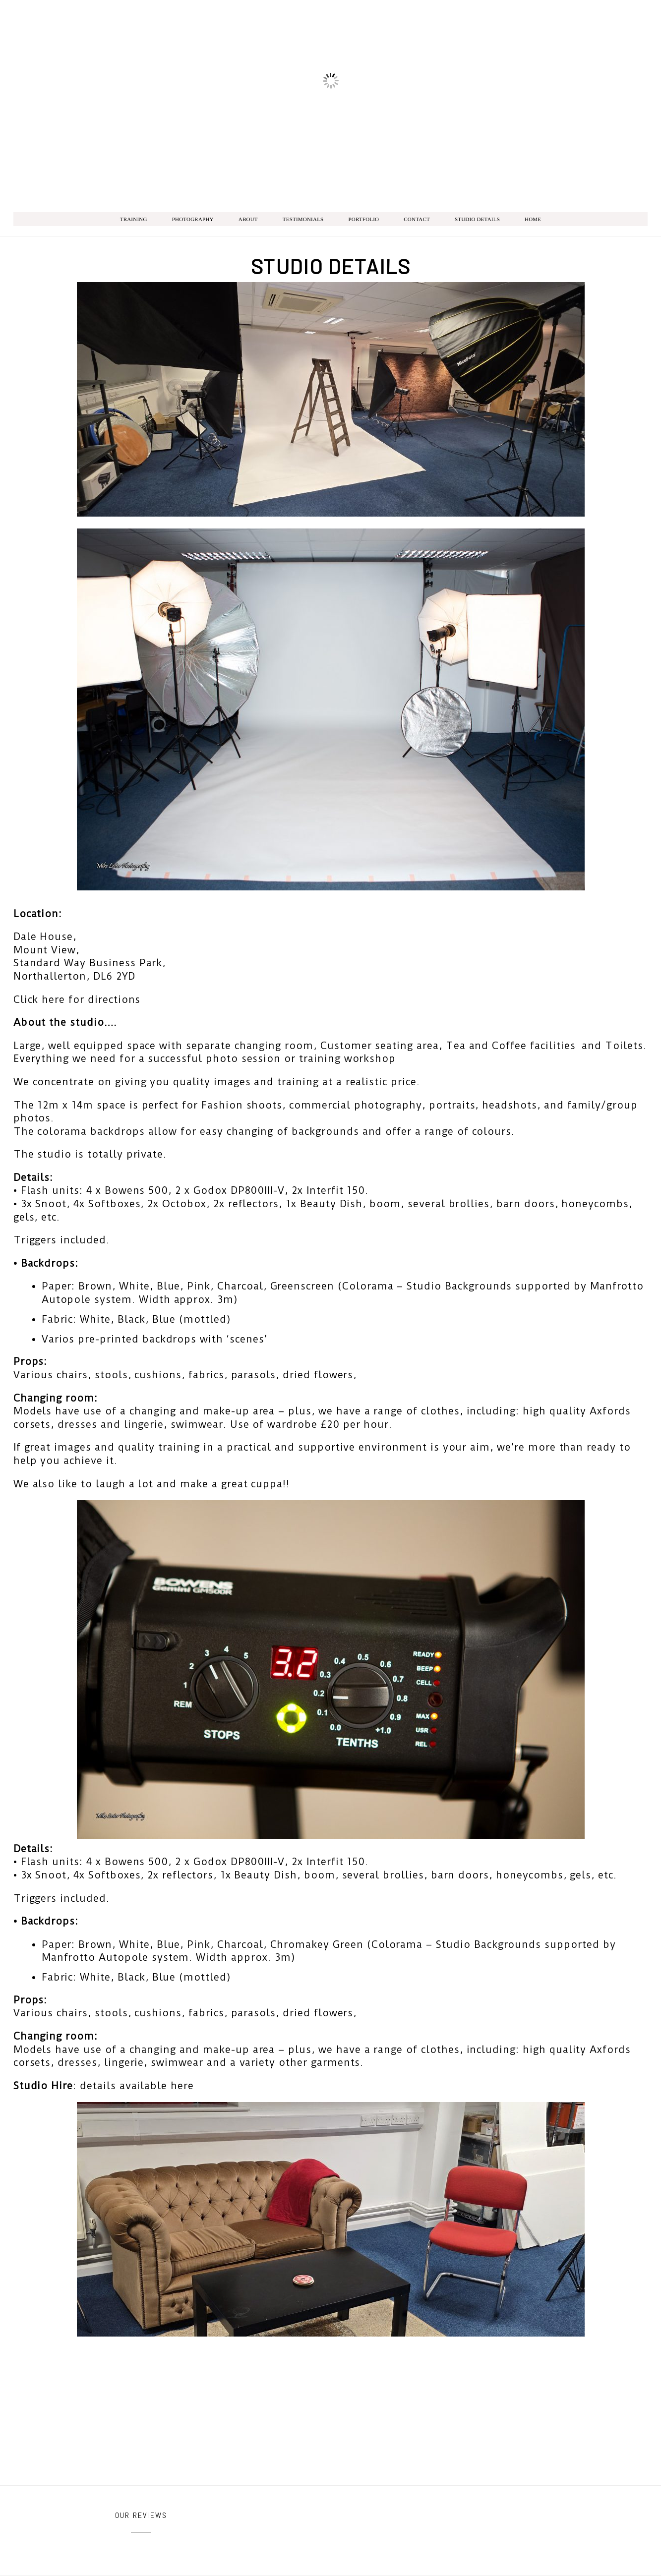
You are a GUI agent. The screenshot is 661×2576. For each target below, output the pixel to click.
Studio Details (477, 219)
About (248, 219)
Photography (193, 219)
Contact (417, 219)
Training (133, 219)
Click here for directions (77, 999)
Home (533, 219)
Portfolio (363, 219)
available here (157, 2086)
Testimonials (303, 219)
